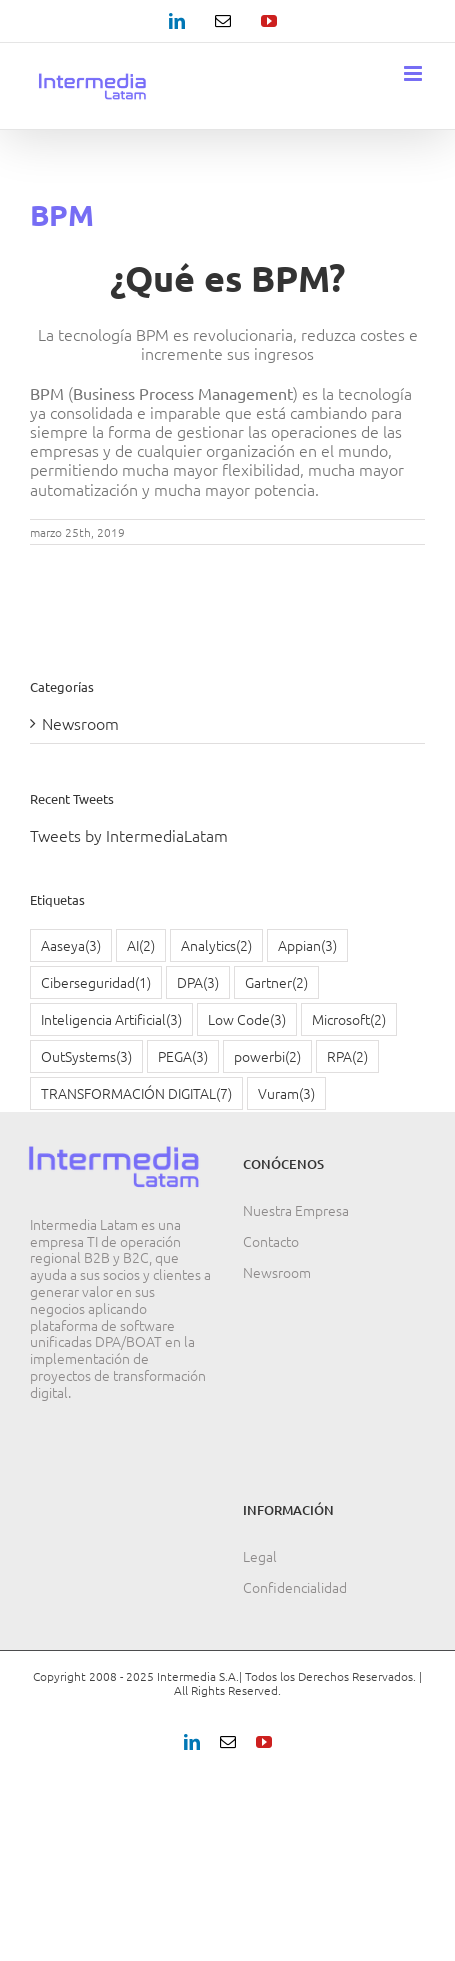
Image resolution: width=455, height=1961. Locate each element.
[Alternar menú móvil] (414, 73)
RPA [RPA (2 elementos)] (347, 1056)
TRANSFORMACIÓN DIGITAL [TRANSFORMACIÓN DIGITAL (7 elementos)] (136, 1093)
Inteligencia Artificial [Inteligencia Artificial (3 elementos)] (111, 1019)
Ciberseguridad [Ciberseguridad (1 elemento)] (96, 982)
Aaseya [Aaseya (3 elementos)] (71, 945)
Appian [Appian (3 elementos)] (307, 945)
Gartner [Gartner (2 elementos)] (276, 982)
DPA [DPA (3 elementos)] (198, 982)
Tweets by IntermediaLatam (129, 835)
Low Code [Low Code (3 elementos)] (247, 1019)
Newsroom (80, 723)
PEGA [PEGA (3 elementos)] (183, 1056)
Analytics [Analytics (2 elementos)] (216, 945)
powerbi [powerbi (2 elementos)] (267, 1056)
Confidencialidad (295, 1587)
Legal (260, 1556)
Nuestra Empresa (296, 1210)
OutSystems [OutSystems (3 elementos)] (86, 1056)
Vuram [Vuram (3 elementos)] (286, 1093)
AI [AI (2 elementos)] (141, 945)
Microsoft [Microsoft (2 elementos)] (349, 1019)
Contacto (271, 1241)
